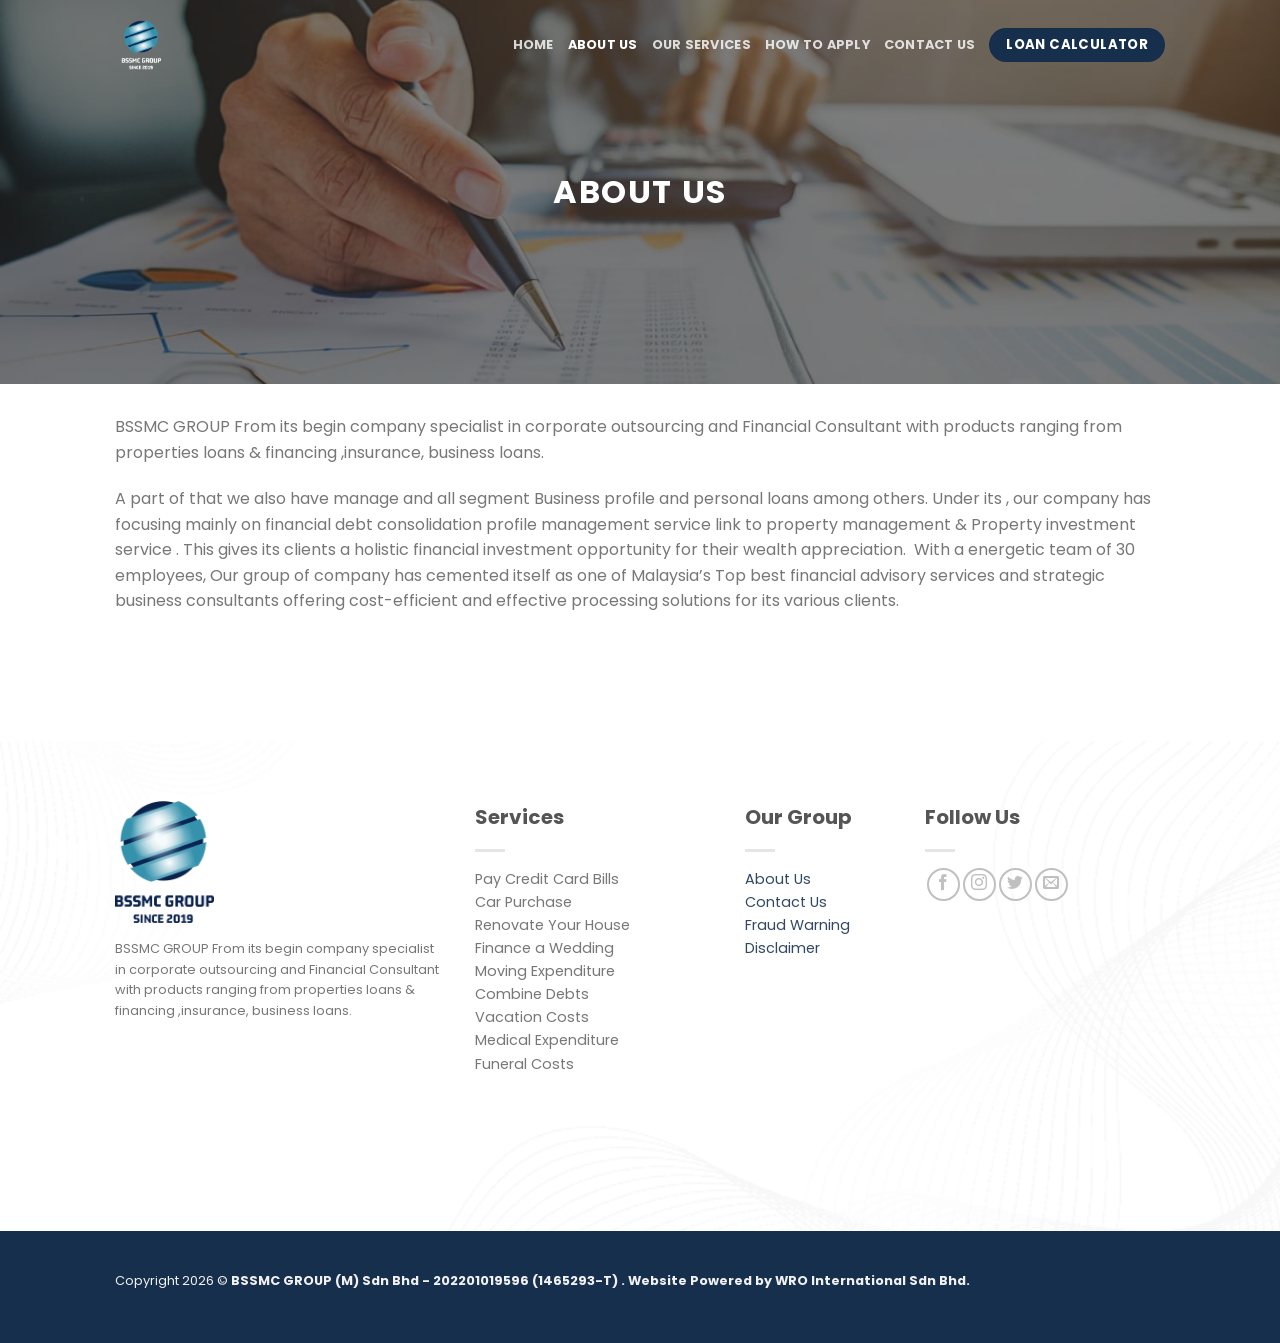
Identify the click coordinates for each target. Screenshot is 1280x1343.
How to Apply (817, 44)
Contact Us (930, 44)
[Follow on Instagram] (979, 884)
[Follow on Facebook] (943, 884)
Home (533, 44)
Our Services (701, 44)
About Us (603, 44)
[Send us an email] (1051, 884)
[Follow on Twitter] (1015, 884)
